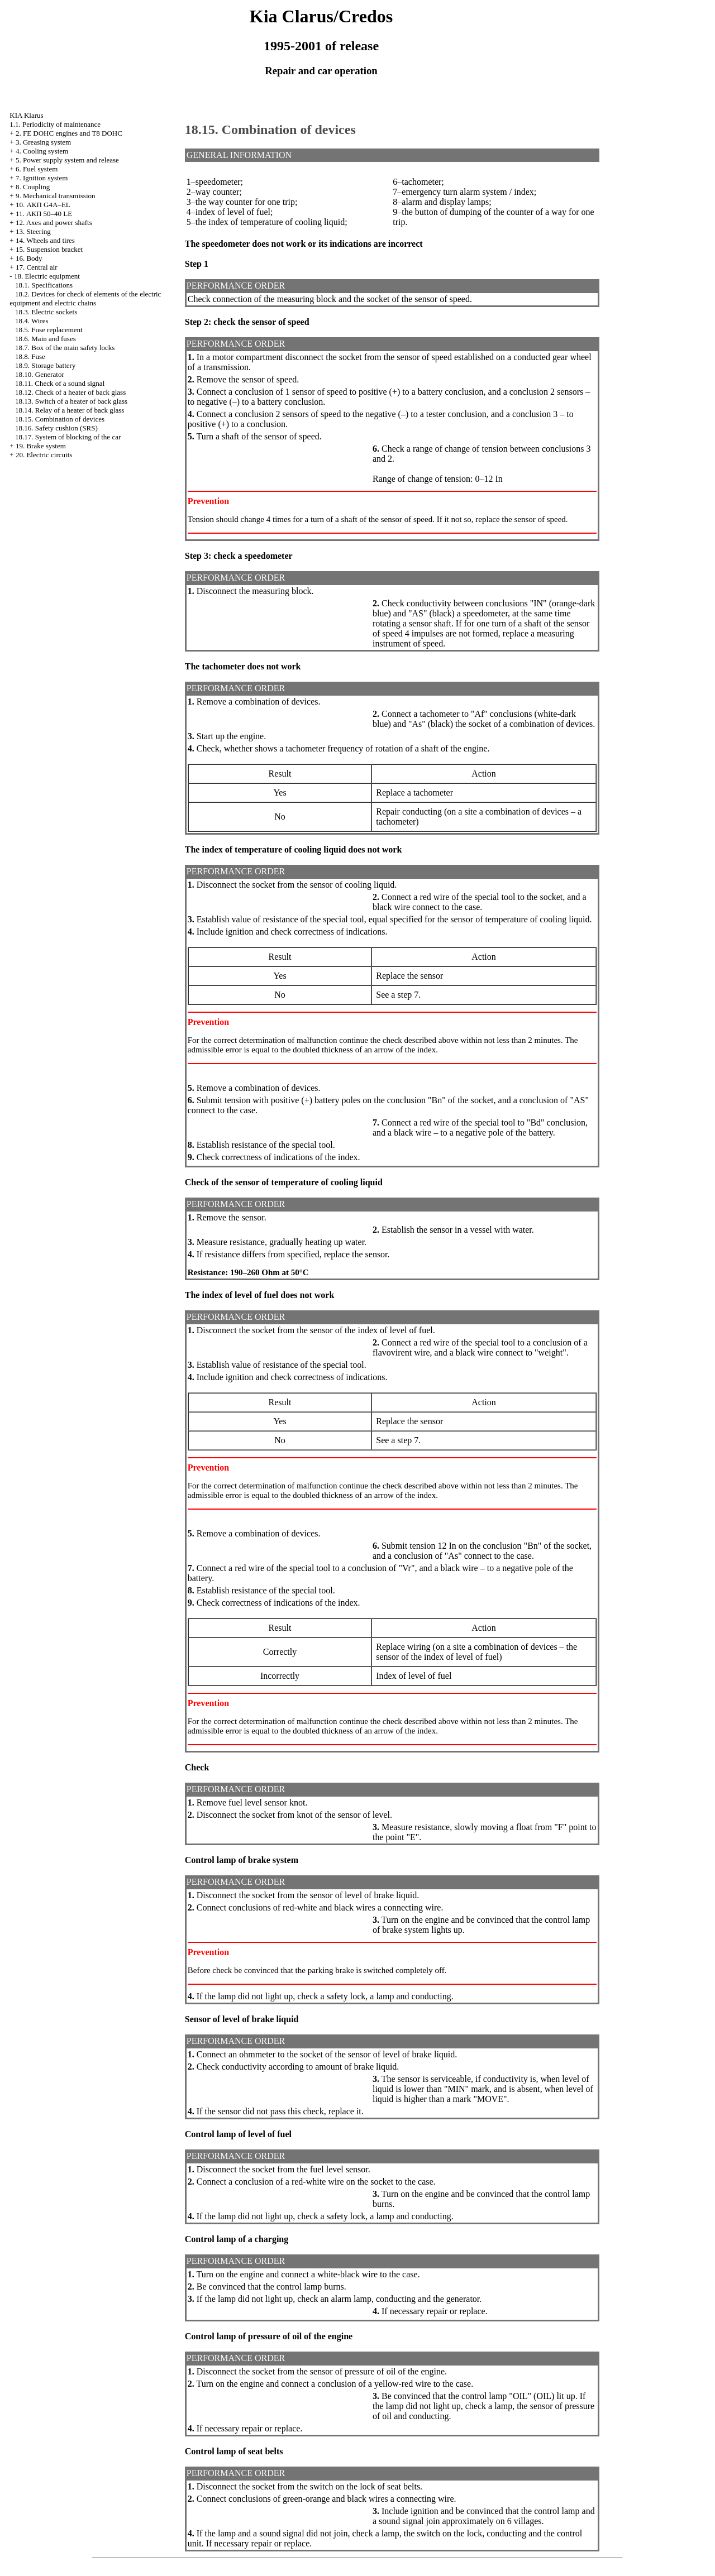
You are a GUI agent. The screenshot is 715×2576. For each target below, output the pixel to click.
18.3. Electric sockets (46, 312)
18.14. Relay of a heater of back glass (69, 410)
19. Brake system (41, 446)
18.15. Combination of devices (59, 419)
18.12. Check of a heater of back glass (70, 392)
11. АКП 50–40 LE (44, 213)
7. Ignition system (42, 178)
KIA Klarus (26, 115)
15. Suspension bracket (49, 249)
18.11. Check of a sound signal (59, 383)
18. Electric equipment (47, 276)
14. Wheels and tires (45, 240)
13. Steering (33, 231)
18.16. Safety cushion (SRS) (56, 428)
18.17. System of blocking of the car (68, 437)
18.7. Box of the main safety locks (65, 347)
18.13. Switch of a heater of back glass (71, 401)
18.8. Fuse (30, 356)
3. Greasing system (43, 142)
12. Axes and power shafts (54, 222)
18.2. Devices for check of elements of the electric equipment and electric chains (85, 298)
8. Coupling (33, 187)
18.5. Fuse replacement (49, 329)
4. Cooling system (42, 151)
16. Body (29, 258)
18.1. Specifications (44, 285)
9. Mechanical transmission (56, 195)
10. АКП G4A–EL (43, 204)
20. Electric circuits (44, 455)
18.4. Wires (32, 321)
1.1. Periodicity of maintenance (55, 124)
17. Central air (37, 267)
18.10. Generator (39, 374)
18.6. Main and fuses (45, 338)
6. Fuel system (37, 169)
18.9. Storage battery (45, 365)
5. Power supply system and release (67, 160)
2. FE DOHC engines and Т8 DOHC (69, 133)
